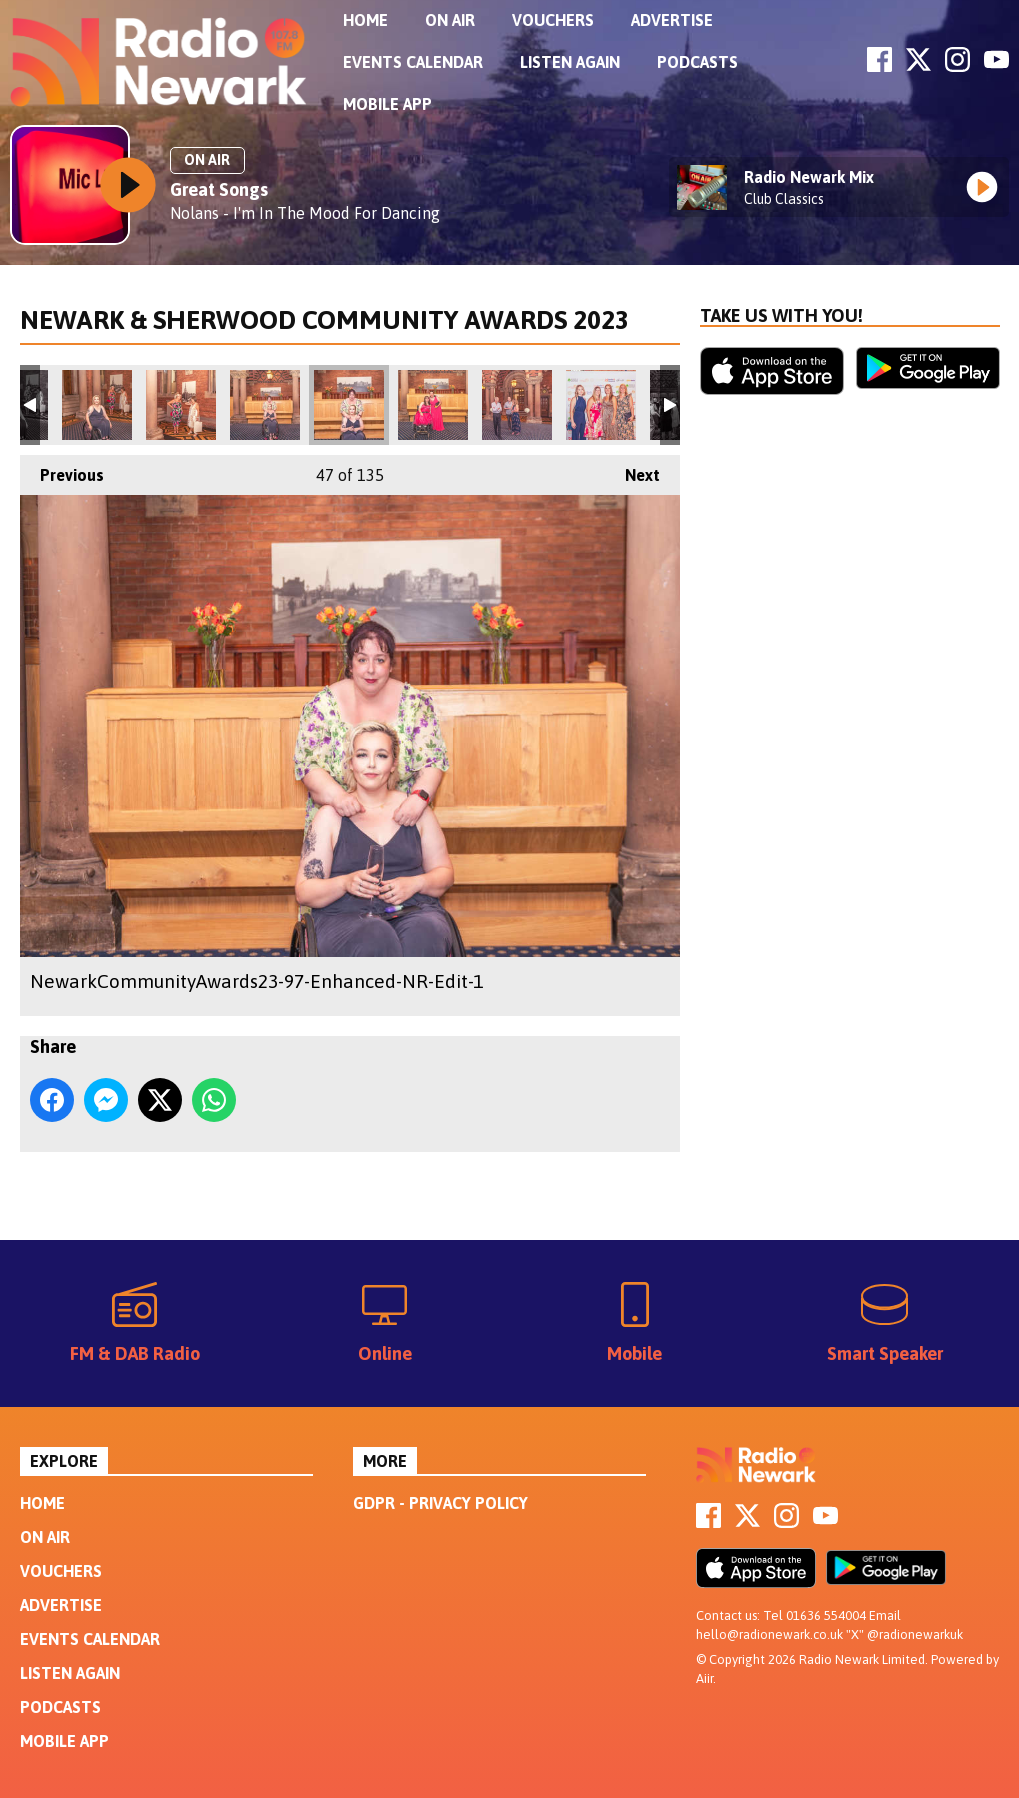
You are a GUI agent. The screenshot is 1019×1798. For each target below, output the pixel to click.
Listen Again (570, 62)
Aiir (704, 1678)
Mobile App (387, 104)
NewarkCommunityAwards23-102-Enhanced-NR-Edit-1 (517, 405)
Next (632, 469)
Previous (62, 469)
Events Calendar (413, 62)
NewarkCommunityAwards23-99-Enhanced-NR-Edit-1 (433, 405)
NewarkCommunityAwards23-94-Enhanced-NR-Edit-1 (265, 405)
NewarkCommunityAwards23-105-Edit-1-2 (601, 405)
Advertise (672, 20)
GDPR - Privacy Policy (440, 1503)
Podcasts (697, 62)
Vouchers (553, 20)
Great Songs (219, 189)
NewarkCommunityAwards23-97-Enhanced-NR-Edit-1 (349, 405)
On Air (450, 20)
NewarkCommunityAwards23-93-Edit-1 (181, 405)
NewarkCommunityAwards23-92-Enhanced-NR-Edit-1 (97, 405)
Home (365, 20)
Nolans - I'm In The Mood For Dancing (305, 213)
